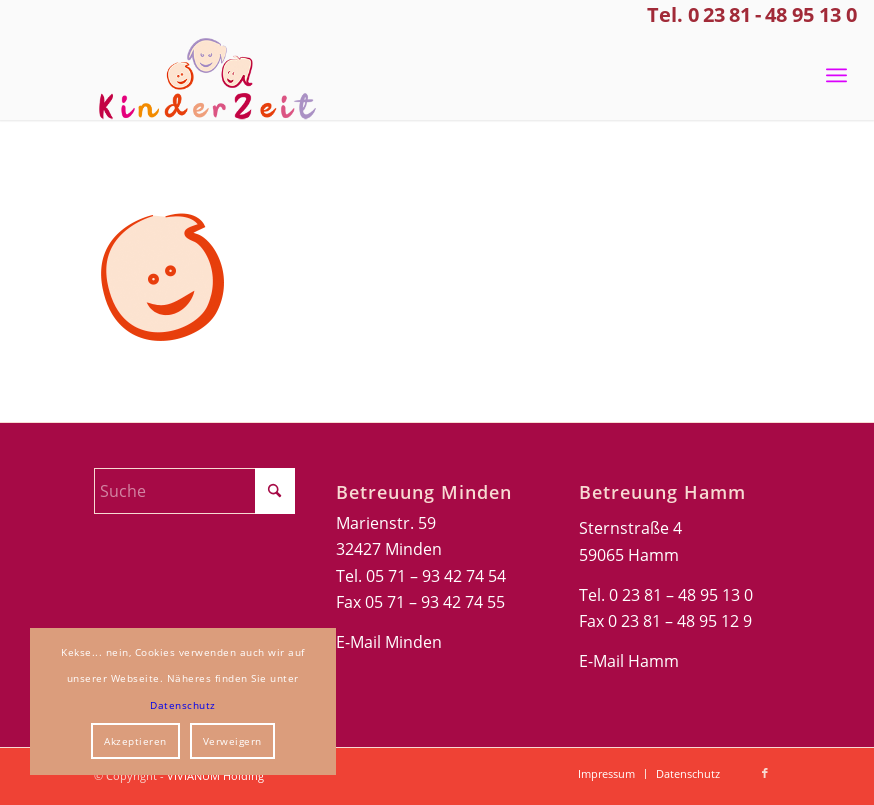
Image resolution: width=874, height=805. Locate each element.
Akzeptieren (135, 741)
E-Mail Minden (389, 642)
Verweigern (232, 741)
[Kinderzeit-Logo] (199, 75)
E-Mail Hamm (629, 661)
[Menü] (836, 75)
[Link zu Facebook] (765, 773)
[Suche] (194, 491)
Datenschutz (183, 705)
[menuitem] (836, 75)
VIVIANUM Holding (215, 775)
